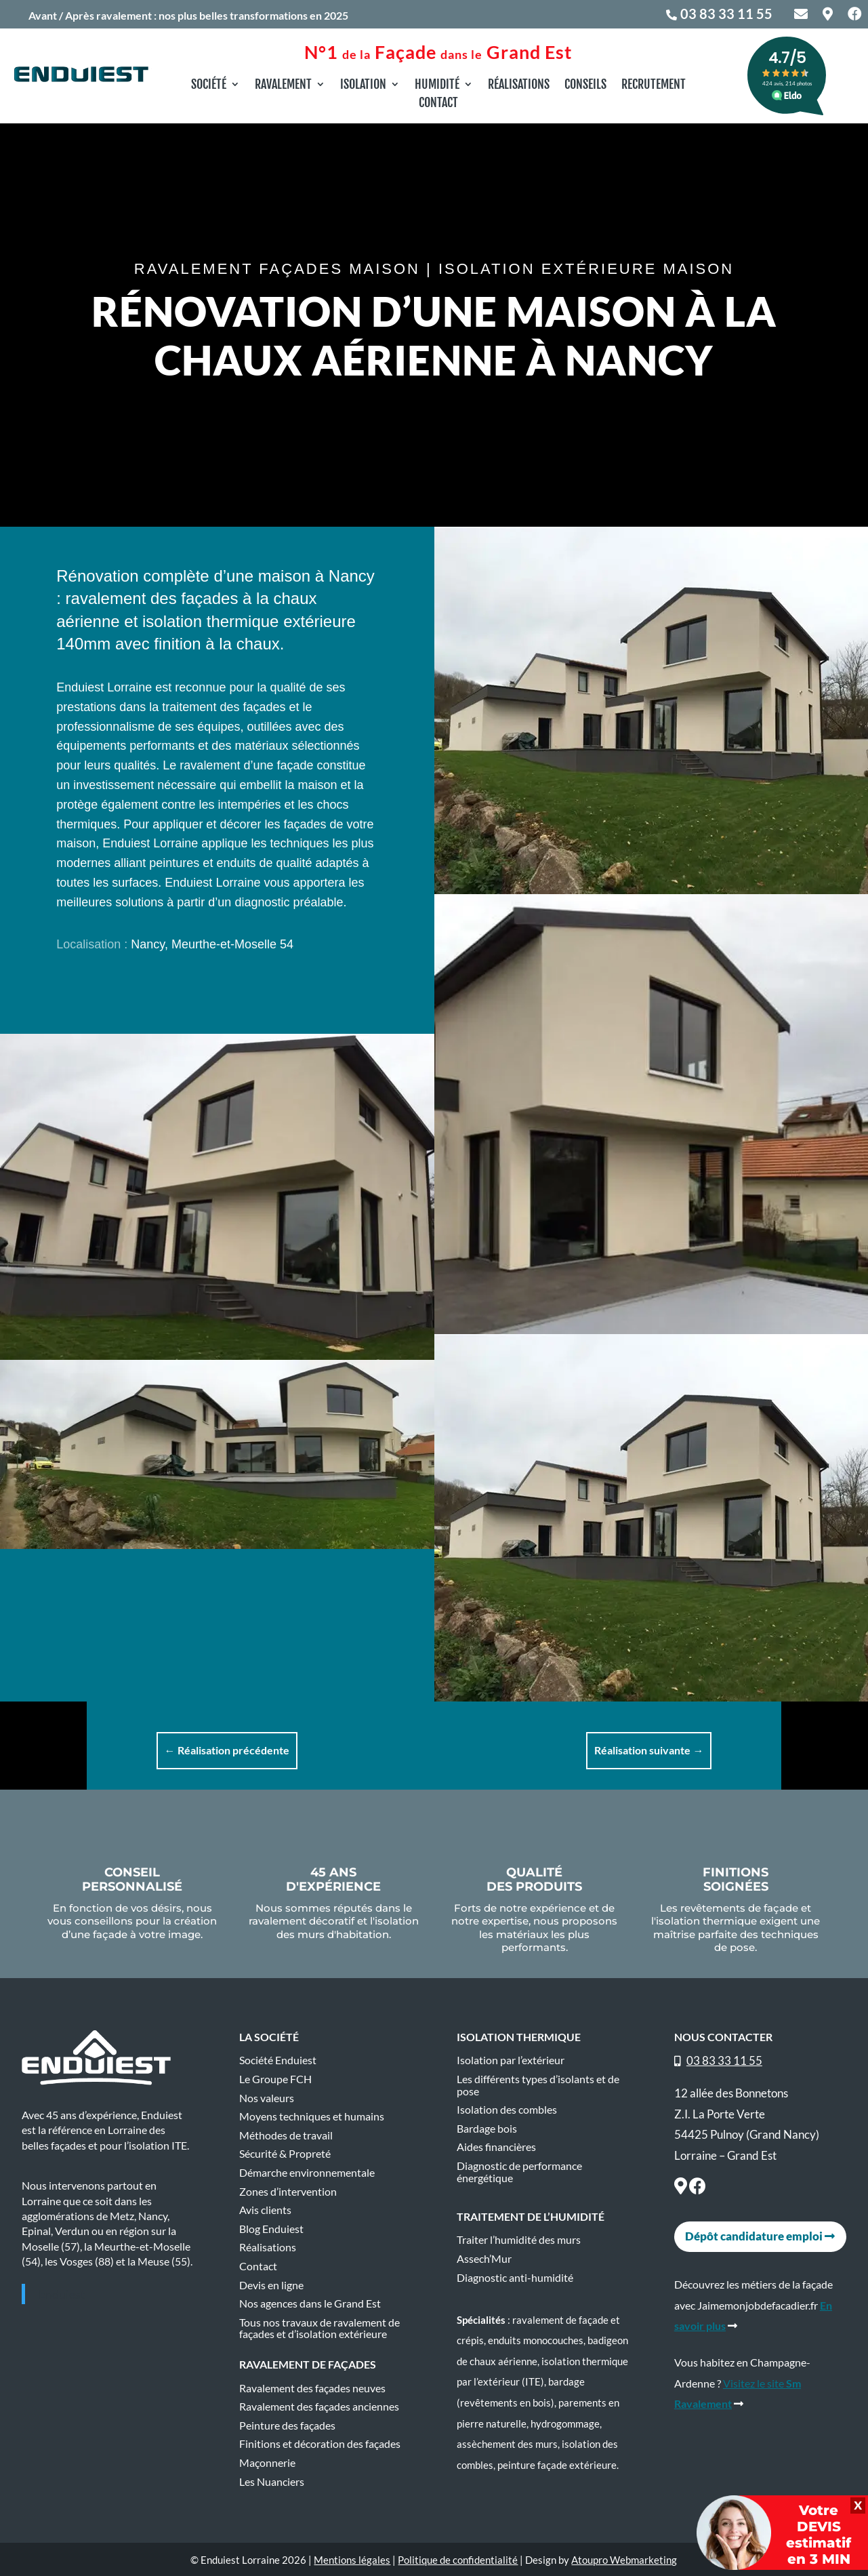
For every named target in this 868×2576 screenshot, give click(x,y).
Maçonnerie (267, 2463)
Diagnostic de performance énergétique (519, 2172)
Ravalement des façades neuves (312, 2388)
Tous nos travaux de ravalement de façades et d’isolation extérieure (319, 2328)
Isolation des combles (507, 2110)
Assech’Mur (484, 2259)
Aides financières (496, 2147)
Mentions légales (352, 2560)
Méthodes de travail (286, 2135)
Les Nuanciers (271, 2482)
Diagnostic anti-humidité (515, 2278)
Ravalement (283, 85)
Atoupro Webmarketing (624, 2560)
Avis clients (265, 2210)
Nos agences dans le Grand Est (310, 2303)
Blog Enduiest (271, 2229)
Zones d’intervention (288, 2192)
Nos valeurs (266, 2098)
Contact (438, 104)
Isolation (363, 85)
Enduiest (62, 2294)
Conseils (585, 85)
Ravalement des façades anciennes (319, 2406)
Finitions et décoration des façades (319, 2444)
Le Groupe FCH (275, 2079)
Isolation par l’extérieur (510, 2060)
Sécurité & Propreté (285, 2154)
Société (208, 85)
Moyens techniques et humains (311, 2116)
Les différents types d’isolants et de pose (538, 2085)
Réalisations (519, 85)
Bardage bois (487, 2128)
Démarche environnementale (307, 2173)
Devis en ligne (271, 2285)
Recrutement (653, 85)
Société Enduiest (277, 2060)
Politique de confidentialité (458, 2560)
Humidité (437, 85)
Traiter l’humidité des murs (519, 2240)
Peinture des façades (287, 2425)
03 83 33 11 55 (726, 13)
